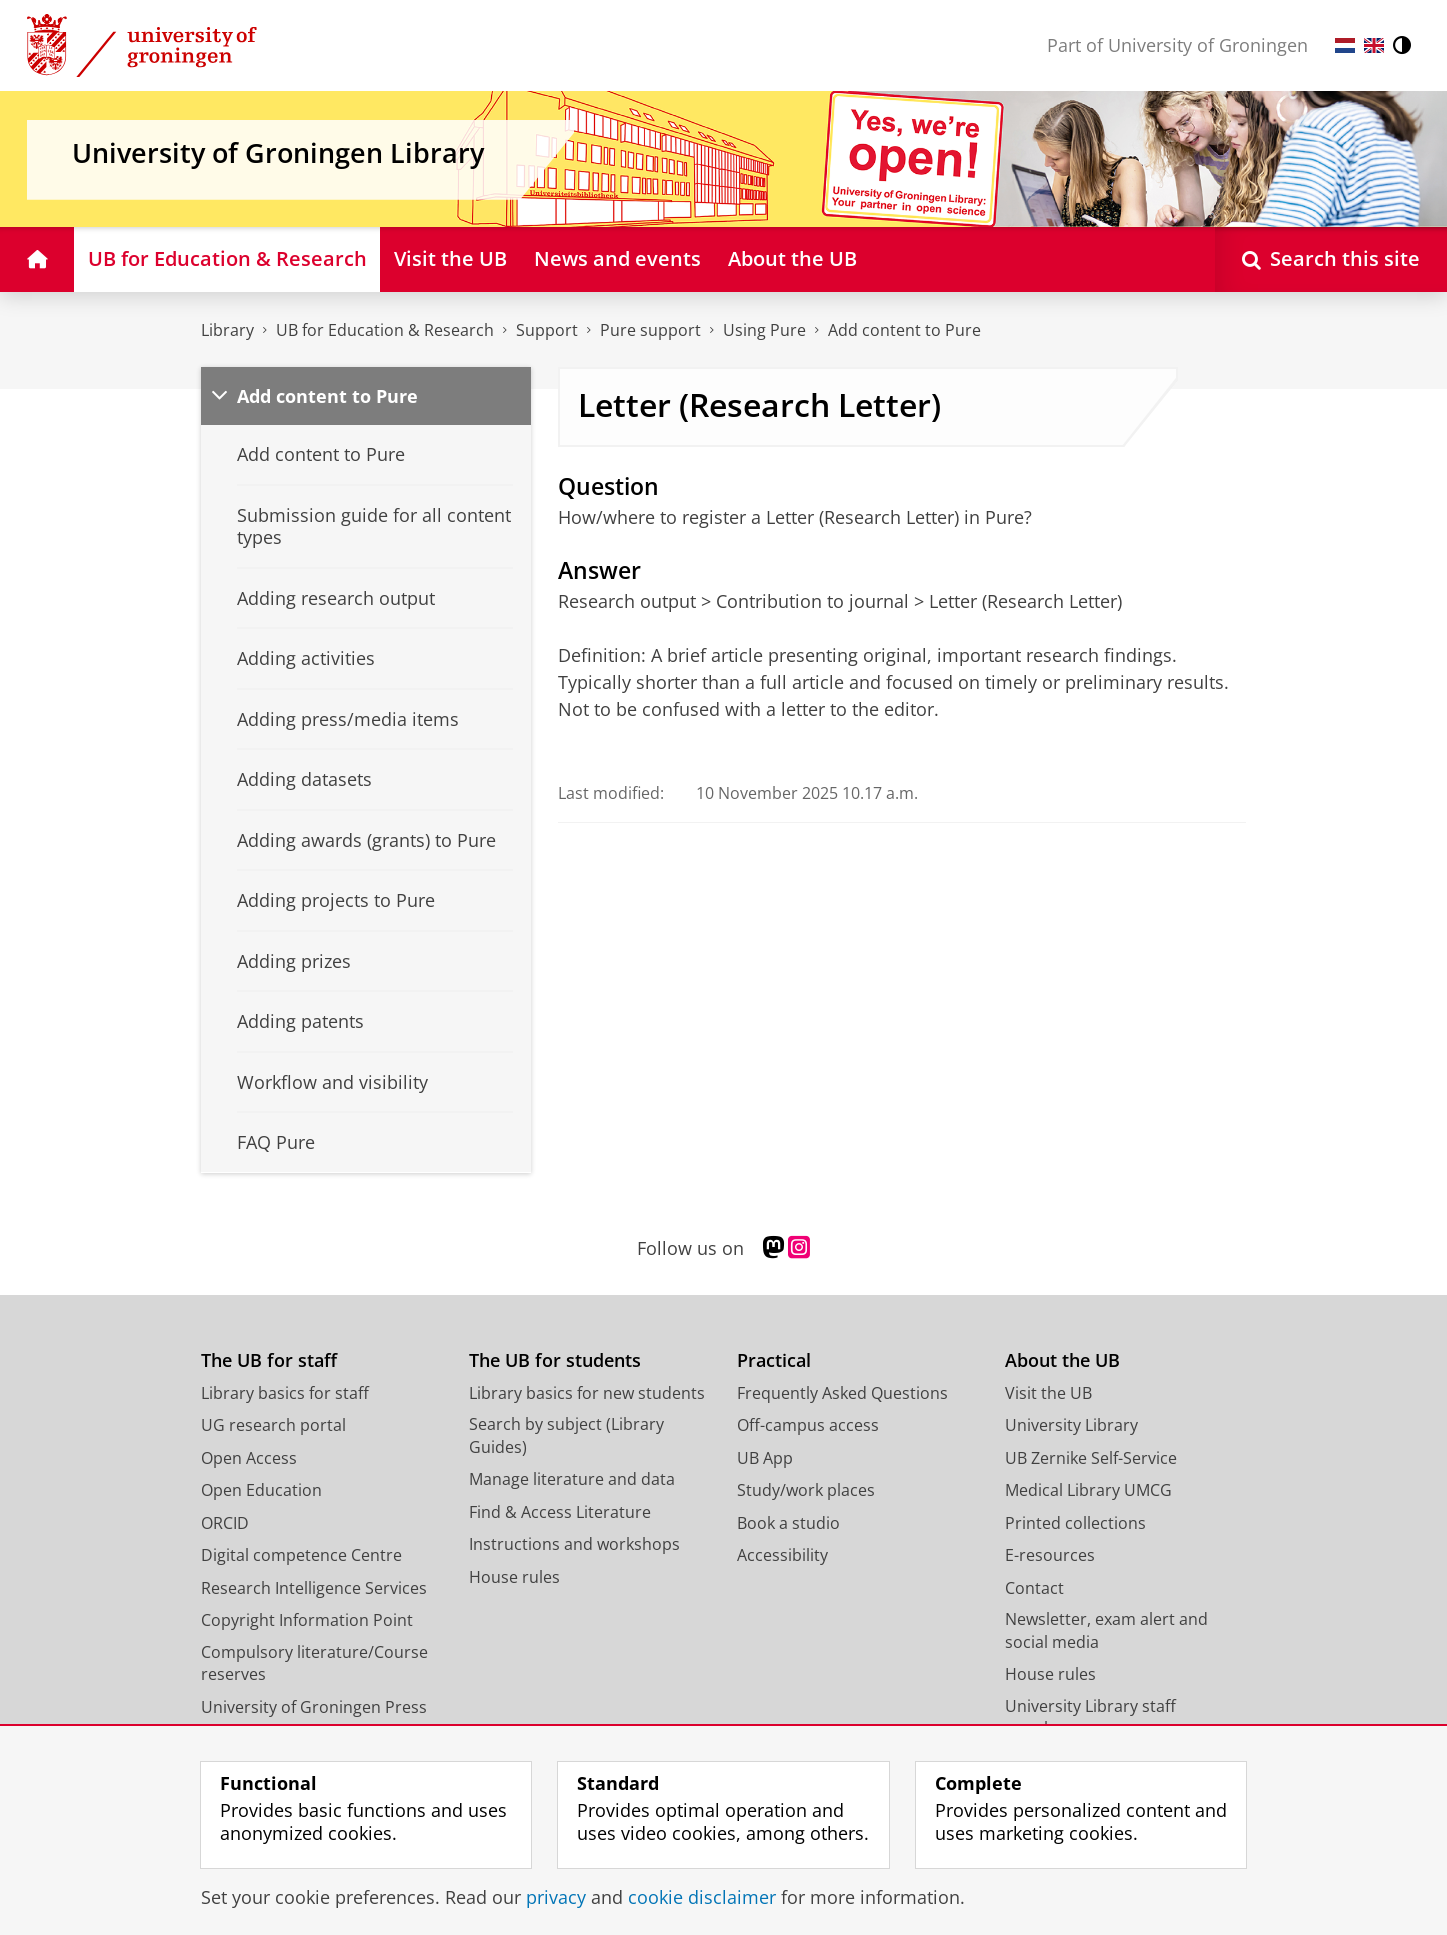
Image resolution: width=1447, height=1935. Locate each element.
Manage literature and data (572, 1479)
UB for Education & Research (385, 330)
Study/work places (806, 1490)
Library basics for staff (285, 1393)
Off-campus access (808, 1425)
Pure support (650, 330)
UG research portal (273, 1425)
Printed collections (1075, 1523)
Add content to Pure (904, 330)
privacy (556, 1897)
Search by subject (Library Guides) (566, 1435)
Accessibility (782, 1555)
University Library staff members (1090, 1717)
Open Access (249, 1458)
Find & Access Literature (560, 1512)
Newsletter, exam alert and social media (1106, 1630)
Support (547, 330)
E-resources (1050, 1555)
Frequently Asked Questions (842, 1393)
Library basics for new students (587, 1393)
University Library (1071, 1425)
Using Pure (764, 330)
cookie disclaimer (702, 1897)
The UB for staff (269, 1360)
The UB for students (555, 1360)
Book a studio (788, 1523)
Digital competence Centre (301, 1555)
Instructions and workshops (574, 1544)
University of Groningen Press (314, 1707)
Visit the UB (1048, 1393)
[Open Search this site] (1331, 259)
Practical (774, 1360)
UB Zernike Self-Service (1091, 1458)
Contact (1034, 1588)
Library (227, 330)
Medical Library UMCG (1088, 1490)
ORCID (225, 1523)
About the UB (1062, 1360)
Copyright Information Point (307, 1620)
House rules (514, 1577)
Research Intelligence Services (314, 1588)
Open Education (261, 1490)
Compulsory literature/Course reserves (314, 1663)
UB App (765, 1458)
